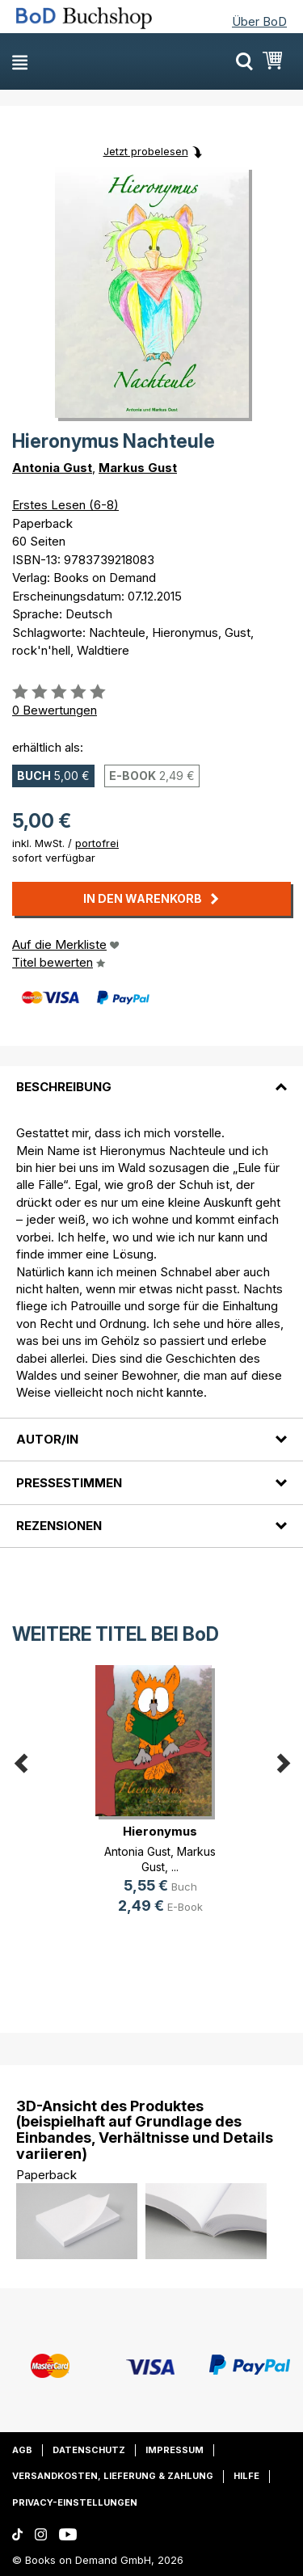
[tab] (151, 1077)
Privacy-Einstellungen (74, 2502)
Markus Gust (138, 467)
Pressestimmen (69, 1482)
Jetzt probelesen (145, 151)
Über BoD (259, 21)
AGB (22, 2450)
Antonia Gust (52, 467)
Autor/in (47, 1439)
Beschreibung (64, 1086)
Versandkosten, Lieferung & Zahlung (112, 2475)
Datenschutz (89, 2450)
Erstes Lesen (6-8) (65, 504)
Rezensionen (59, 1525)
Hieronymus (160, 1831)
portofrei (97, 843)
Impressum (174, 2450)
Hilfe (246, 2475)
